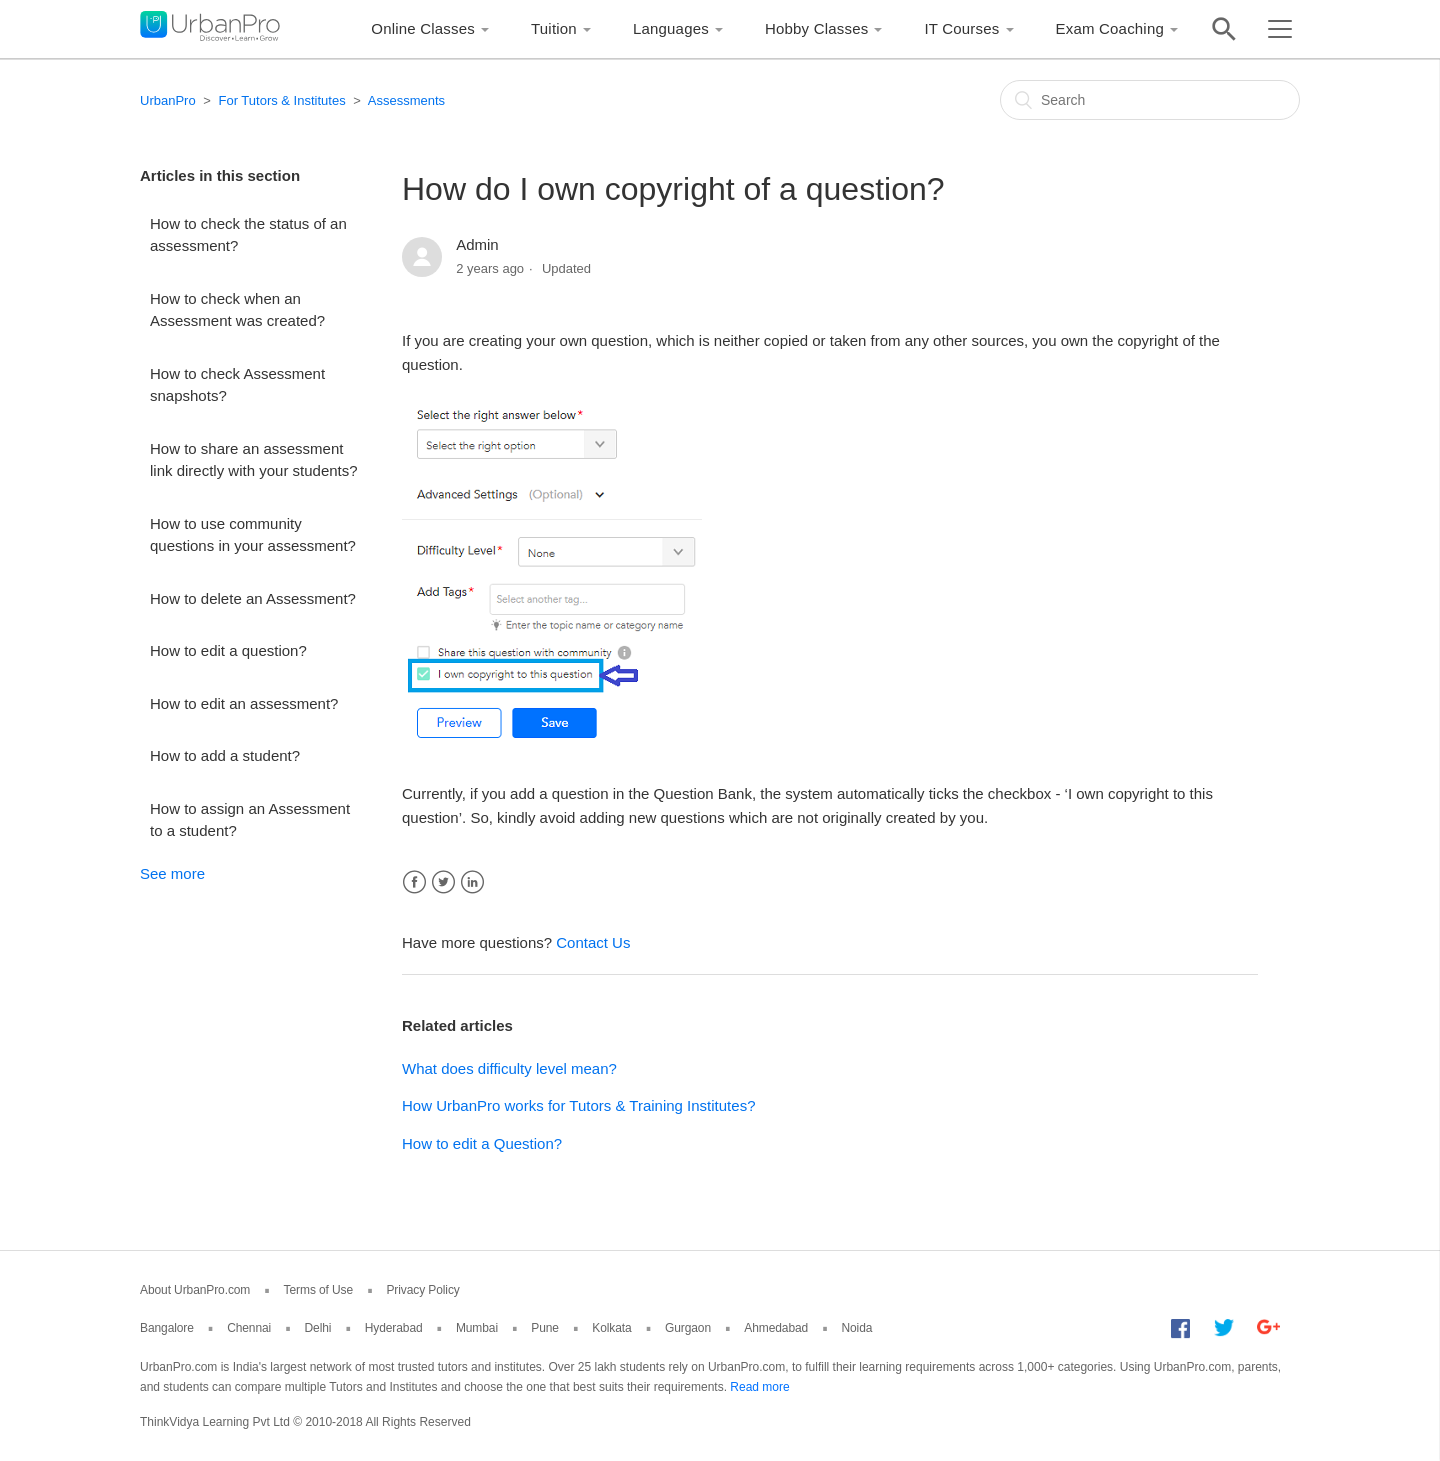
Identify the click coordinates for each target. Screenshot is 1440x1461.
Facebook (414, 882)
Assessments (406, 100)
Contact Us (593, 942)
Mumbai (477, 1328)
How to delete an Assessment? (253, 598)
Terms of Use (318, 1290)
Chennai (249, 1328)
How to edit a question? (228, 650)
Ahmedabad (776, 1328)
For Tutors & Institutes (281, 100)
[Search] (1150, 100)
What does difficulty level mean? (509, 1068)
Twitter (443, 882)
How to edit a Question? (482, 1143)
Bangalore (167, 1328)
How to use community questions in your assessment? (253, 535)
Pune (545, 1328)
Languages (671, 28)
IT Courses (961, 28)
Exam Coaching (1110, 28)
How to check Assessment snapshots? (237, 385)
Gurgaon (688, 1328)
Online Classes (423, 28)
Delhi (318, 1328)
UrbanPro (168, 100)
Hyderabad (394, 1328)
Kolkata (611, 1328)
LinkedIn (472, 882)
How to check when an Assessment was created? (237, 310)
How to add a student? (225, 755)
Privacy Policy (422, 1290)
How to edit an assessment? (244, 703)
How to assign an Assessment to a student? (250, 820)
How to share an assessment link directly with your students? (254, 460)
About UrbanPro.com (195, 1290)
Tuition (554, 28)
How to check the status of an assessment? (248, 235)
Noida (856, 1328)
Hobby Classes (816, 28)
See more (172, 873)
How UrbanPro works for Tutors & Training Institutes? (578, 1105)
